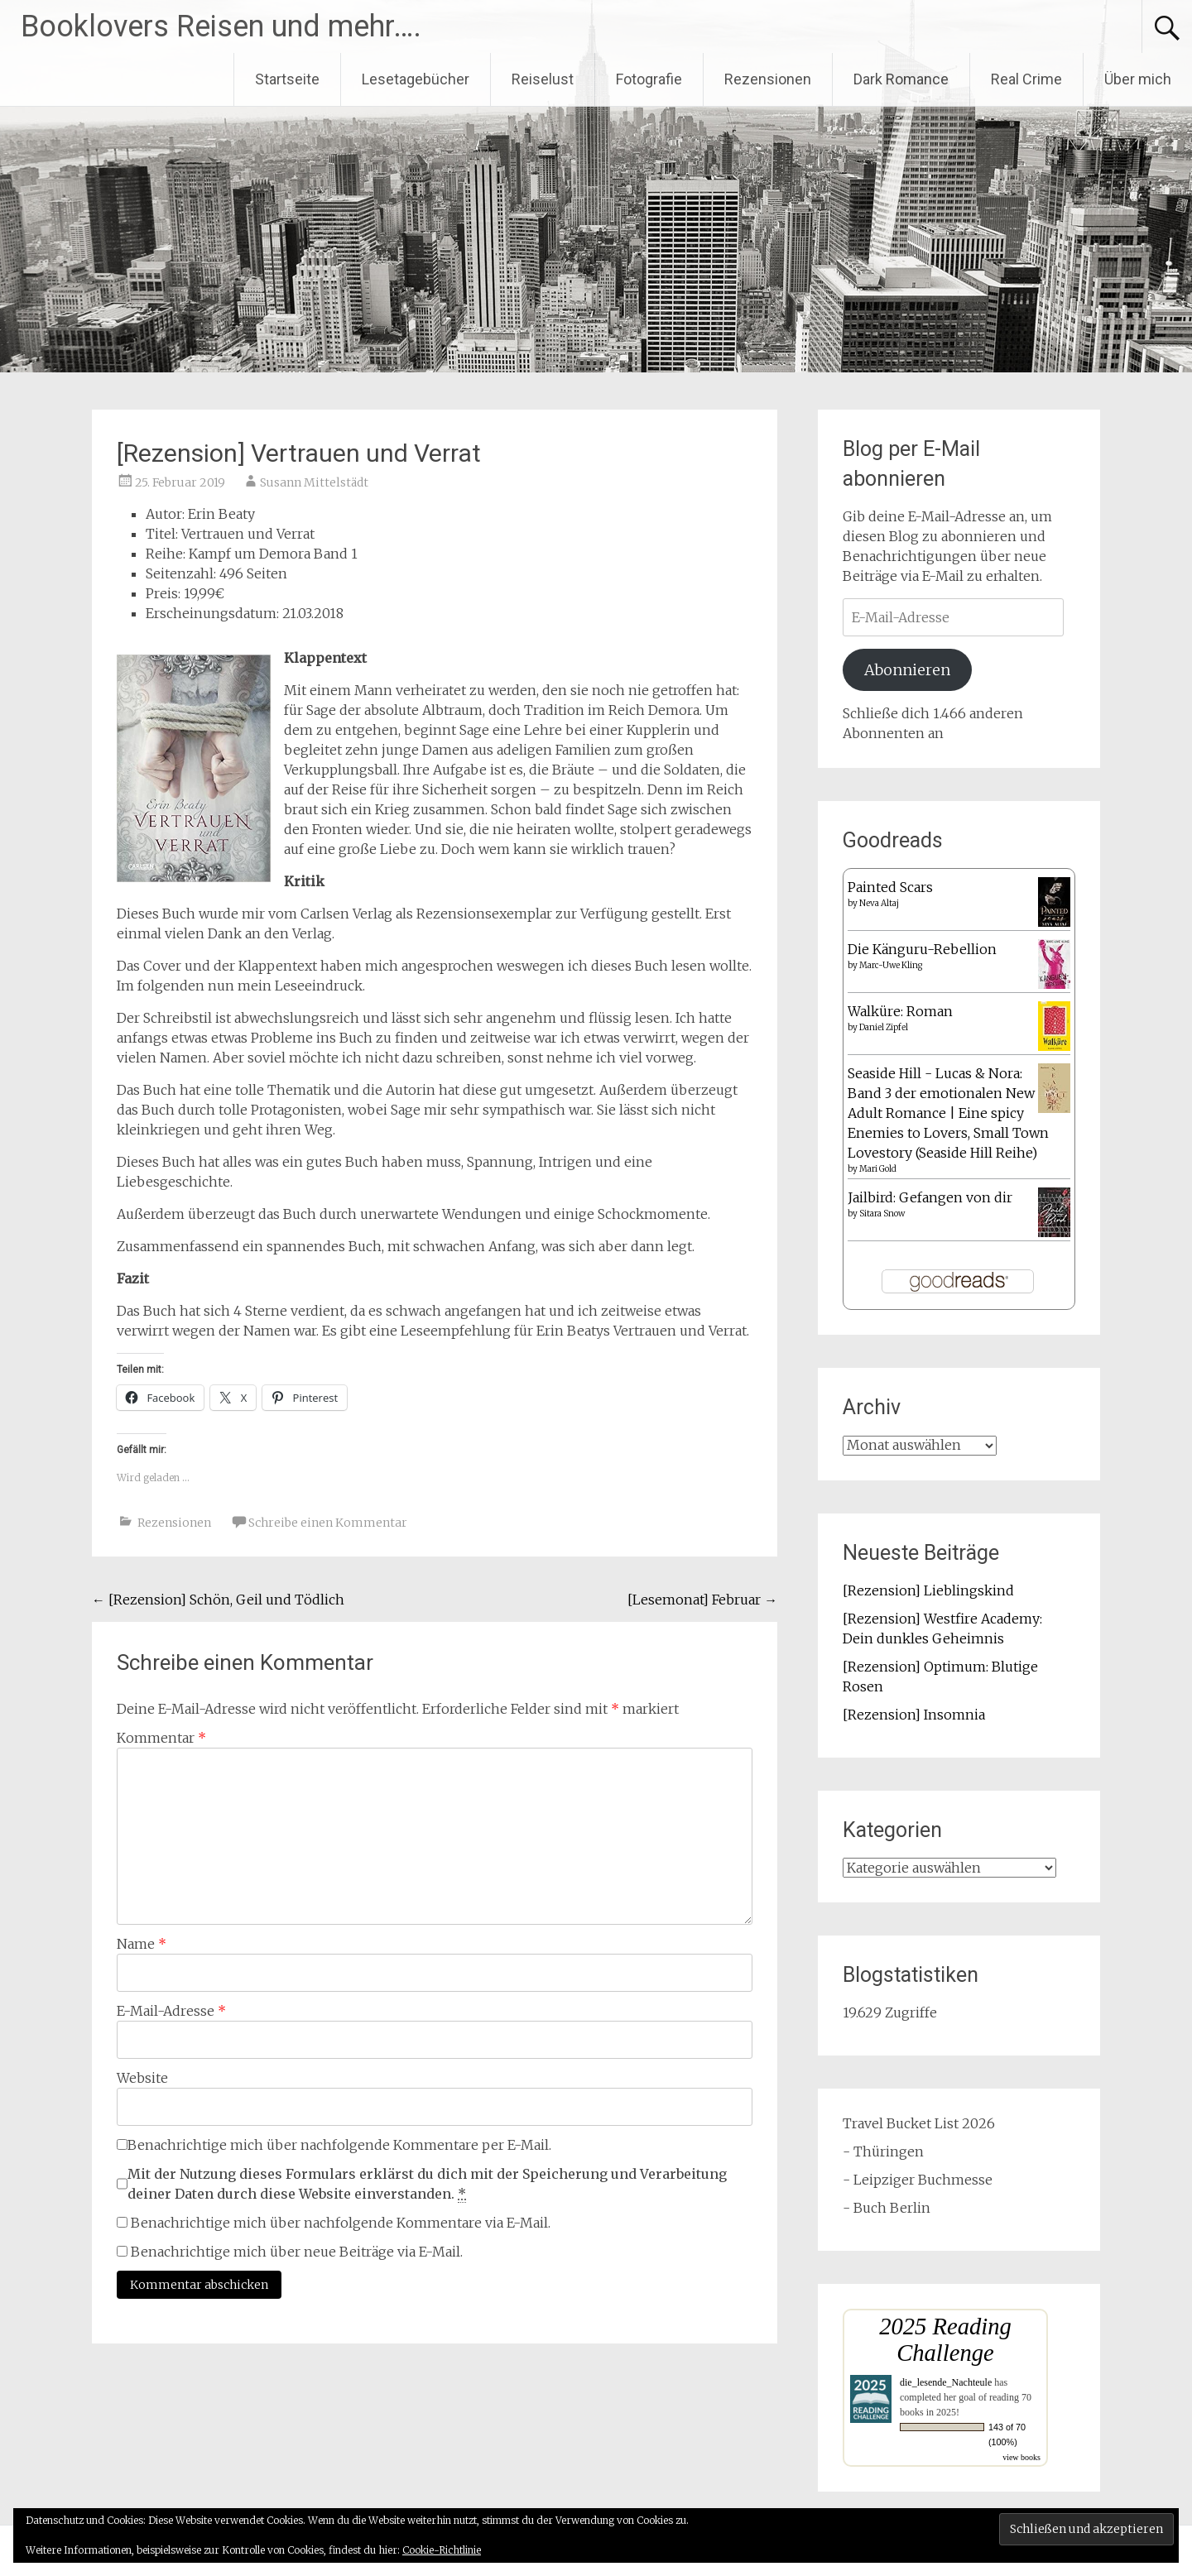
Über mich (1137, 79)
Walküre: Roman (900, 1011)
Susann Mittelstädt (314, 482)
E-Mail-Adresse (171, 2011)
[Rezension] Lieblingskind (928, 1590)
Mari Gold (877, 1168)
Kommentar (161, 1737)
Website (142, 2078)
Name (141, 1944)
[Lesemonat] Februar (702, 1599)
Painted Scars (890, 887)
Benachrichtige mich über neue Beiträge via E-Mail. (297, 2251)
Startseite (287, 79)
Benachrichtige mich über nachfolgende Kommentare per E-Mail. (334, 2145)
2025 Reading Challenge (945, 2340)
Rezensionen (767, 79)
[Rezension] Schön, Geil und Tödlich (218, 1599)
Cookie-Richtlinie (441, 2550)
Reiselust (543, 79)
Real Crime (1026, 79)
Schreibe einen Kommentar (327, 1522)
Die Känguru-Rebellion (922, 949)
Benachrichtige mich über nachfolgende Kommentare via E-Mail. (340, 2222)
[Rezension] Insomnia (914, 1714)
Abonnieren (907, 669)
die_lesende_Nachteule (946, 2382)
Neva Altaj (879, 903)
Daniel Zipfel (883, 1027)
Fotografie (649, 79)
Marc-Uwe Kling (890, 965)
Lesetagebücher (415, 79)
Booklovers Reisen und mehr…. (221, 26)
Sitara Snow (882, 1213)
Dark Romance (901, 79)
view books (1021, 2457)
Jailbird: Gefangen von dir (930, 1197)
